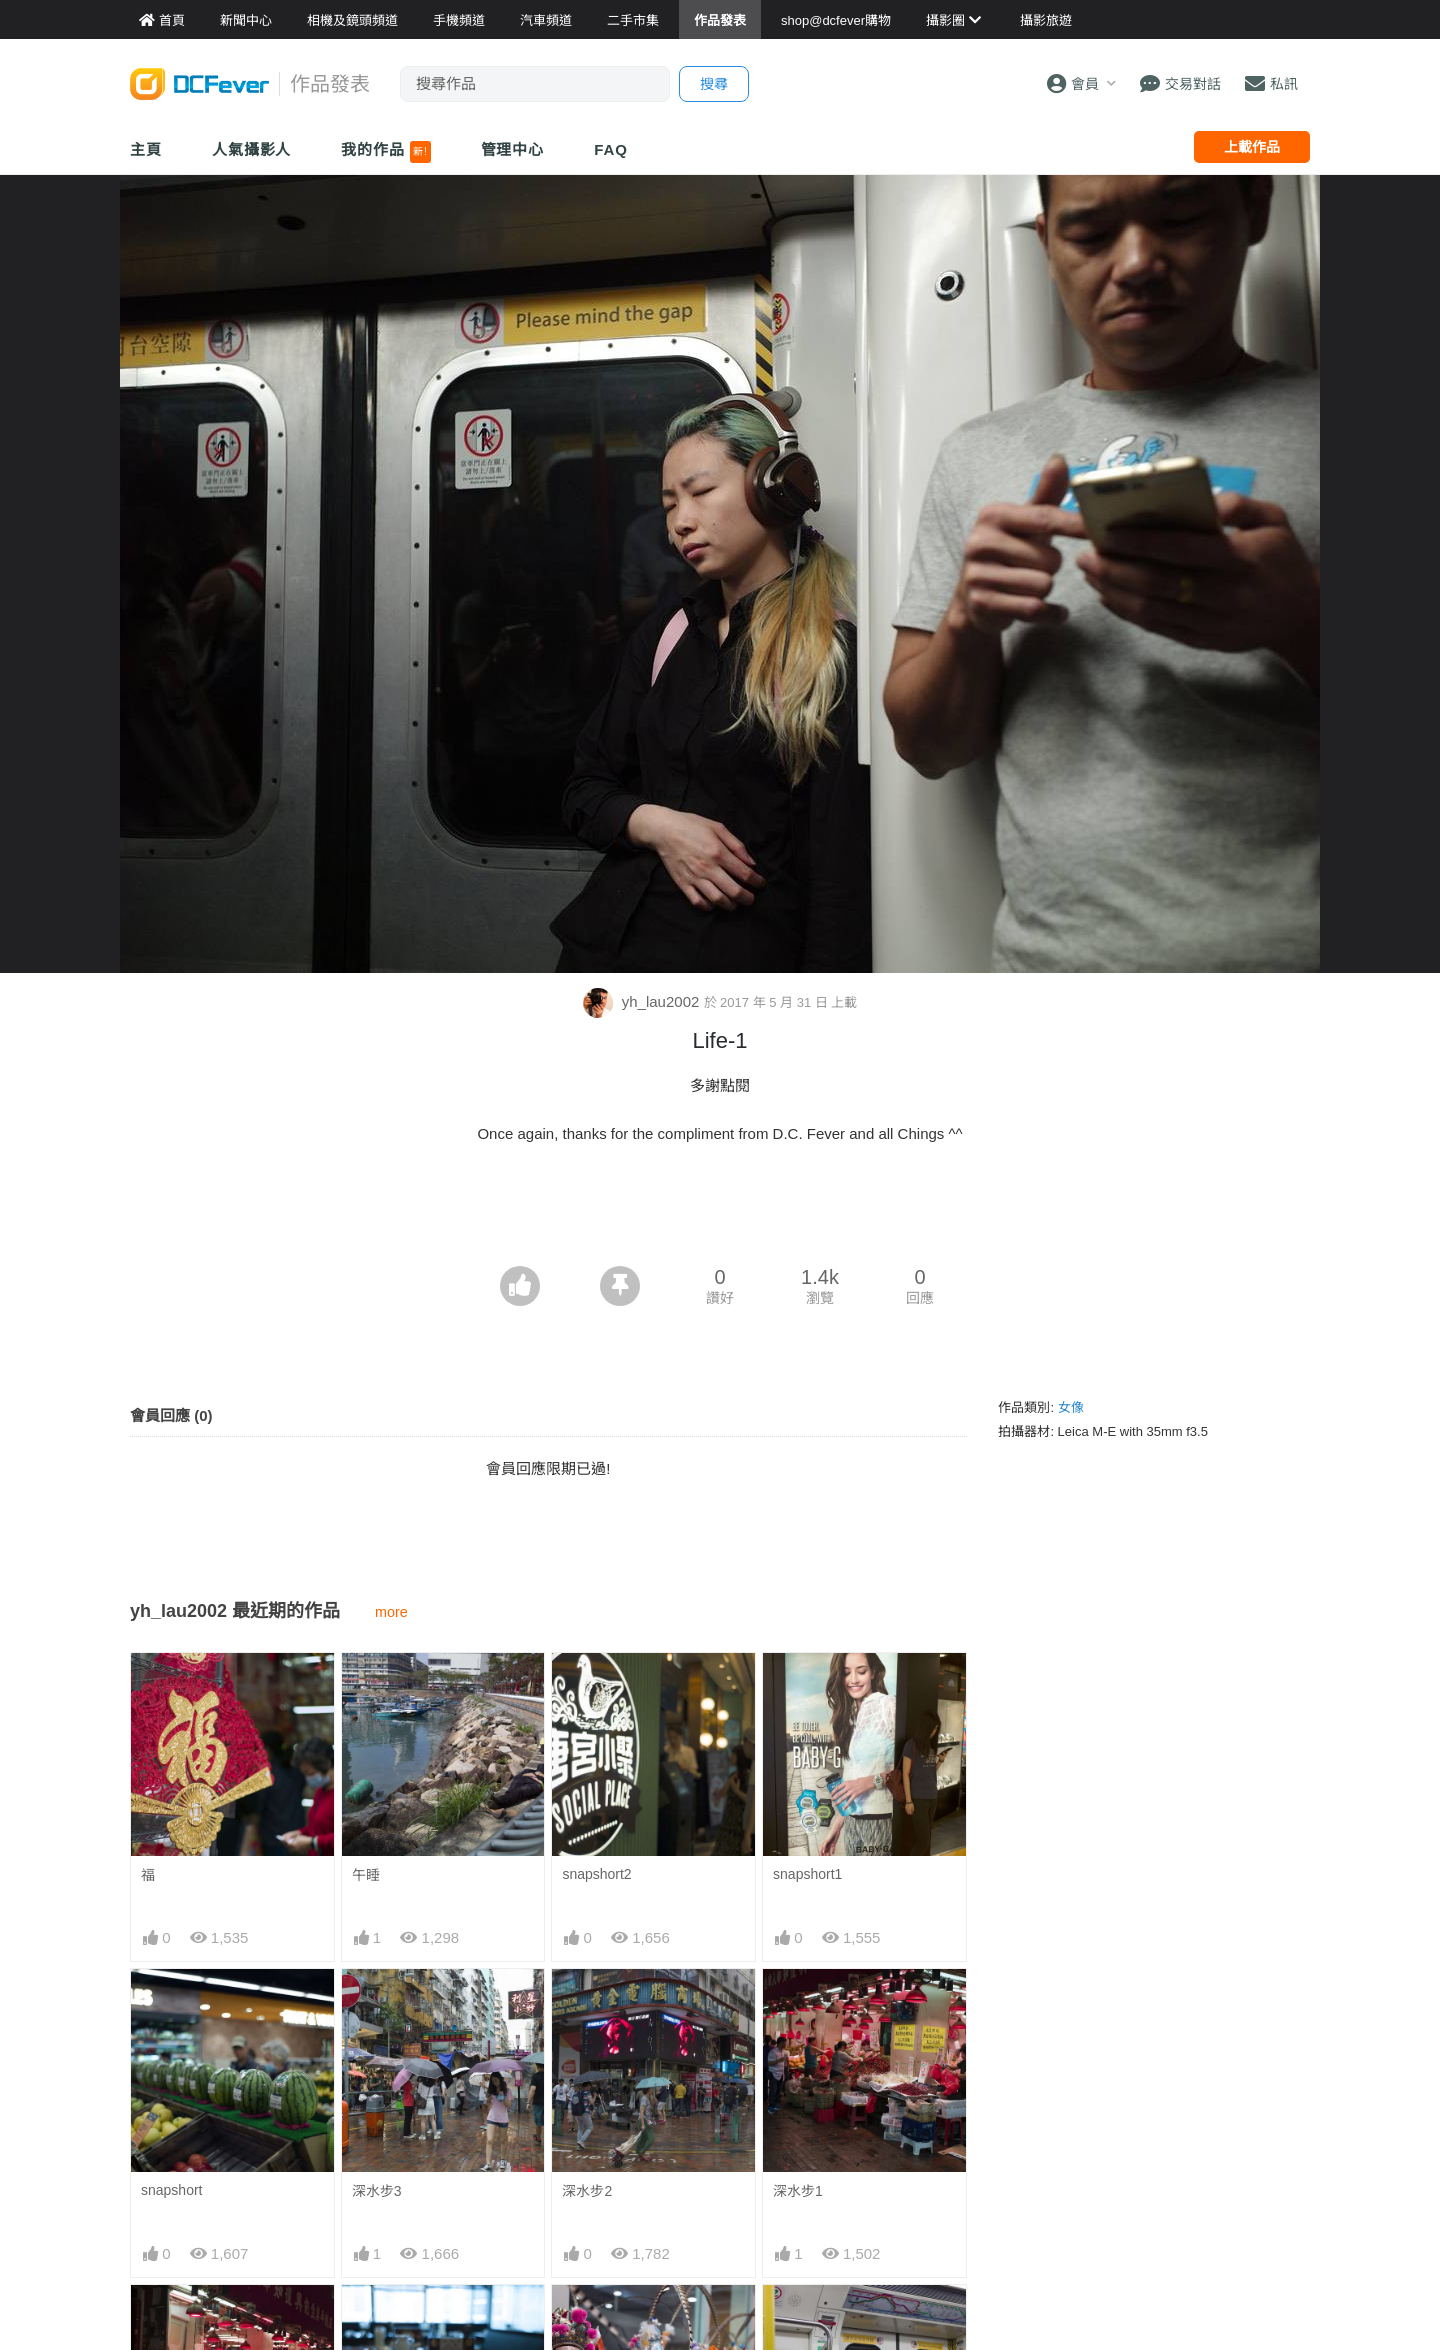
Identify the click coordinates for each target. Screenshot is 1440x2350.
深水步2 (587, 2191)
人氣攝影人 (252, 149)
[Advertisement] (720, 1211)
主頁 (146, 149)
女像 (1071, 1407)
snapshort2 (596, 1874)
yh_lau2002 (643, 1001)
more (391, 1612)
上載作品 (1252, 147)
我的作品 (385, 152)
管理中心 (513, 149)
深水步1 (798, 2191)
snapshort (171, 2190)
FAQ (611, 149)
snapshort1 (807, 1874)
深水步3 (377, 2191)
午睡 (366, 1875)
